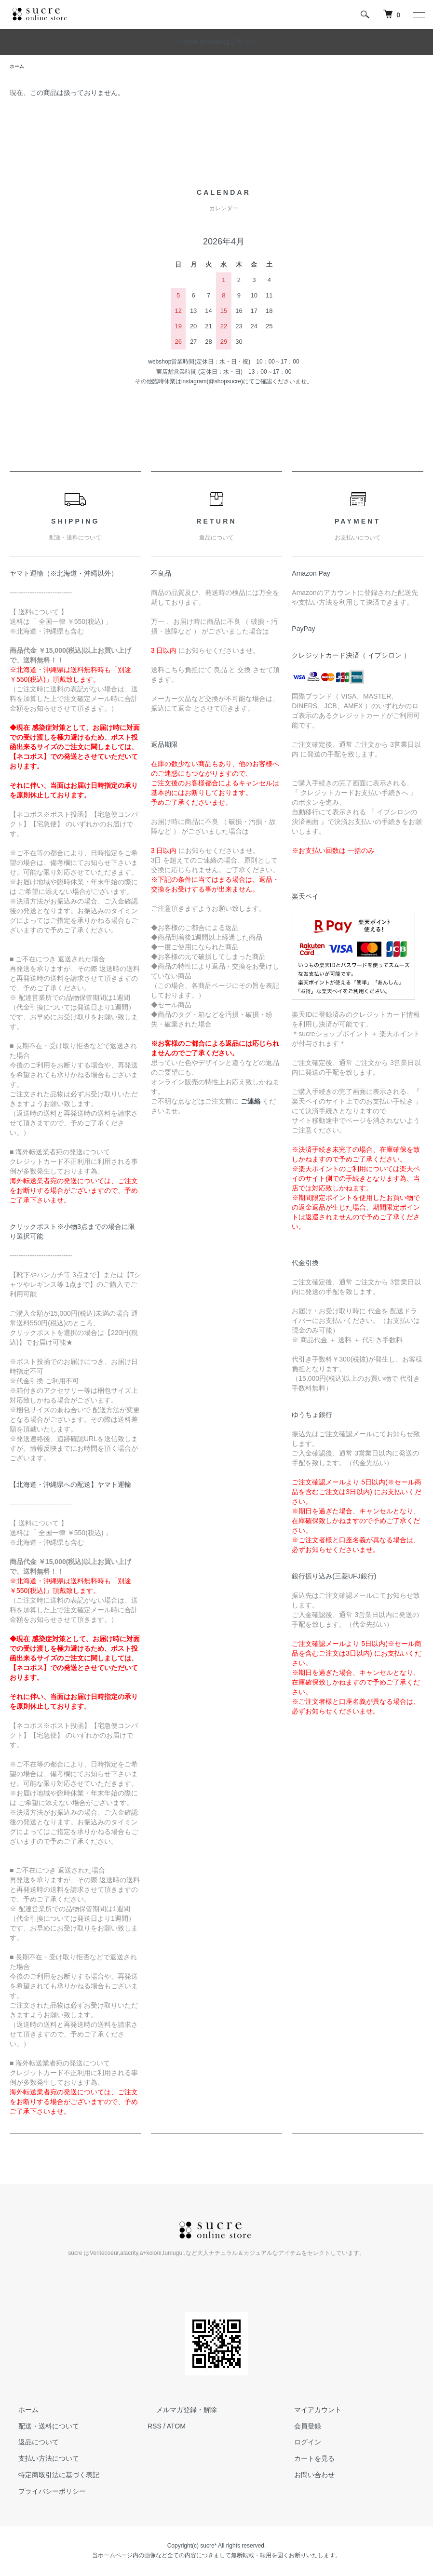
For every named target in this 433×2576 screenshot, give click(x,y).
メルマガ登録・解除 (178, 2411)
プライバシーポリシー (43, 2492)
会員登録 (298, 2427)
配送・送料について (40, 2427)
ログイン (298, 2444)
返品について (30, 2444)
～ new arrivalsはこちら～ (216, 41)
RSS (155, 2427)
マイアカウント (309, 2411)
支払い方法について (40, 2460)
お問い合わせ (305, 2476)
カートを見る (305, 2460)
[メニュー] (418, 14)
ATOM (176, 2427)
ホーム (18, 67)
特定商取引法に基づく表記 (50, 2476)
